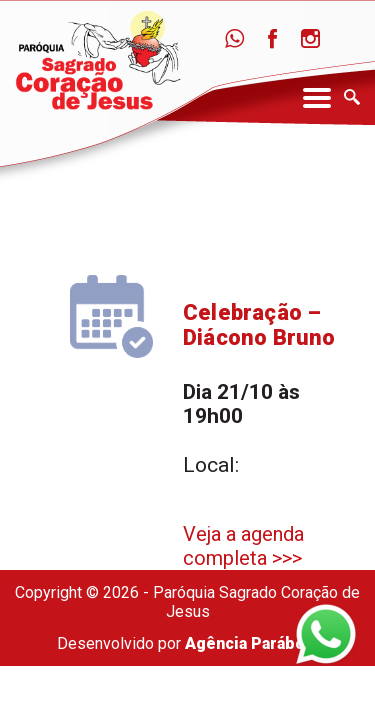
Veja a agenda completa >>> (243, 546)
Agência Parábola (251, 643)
